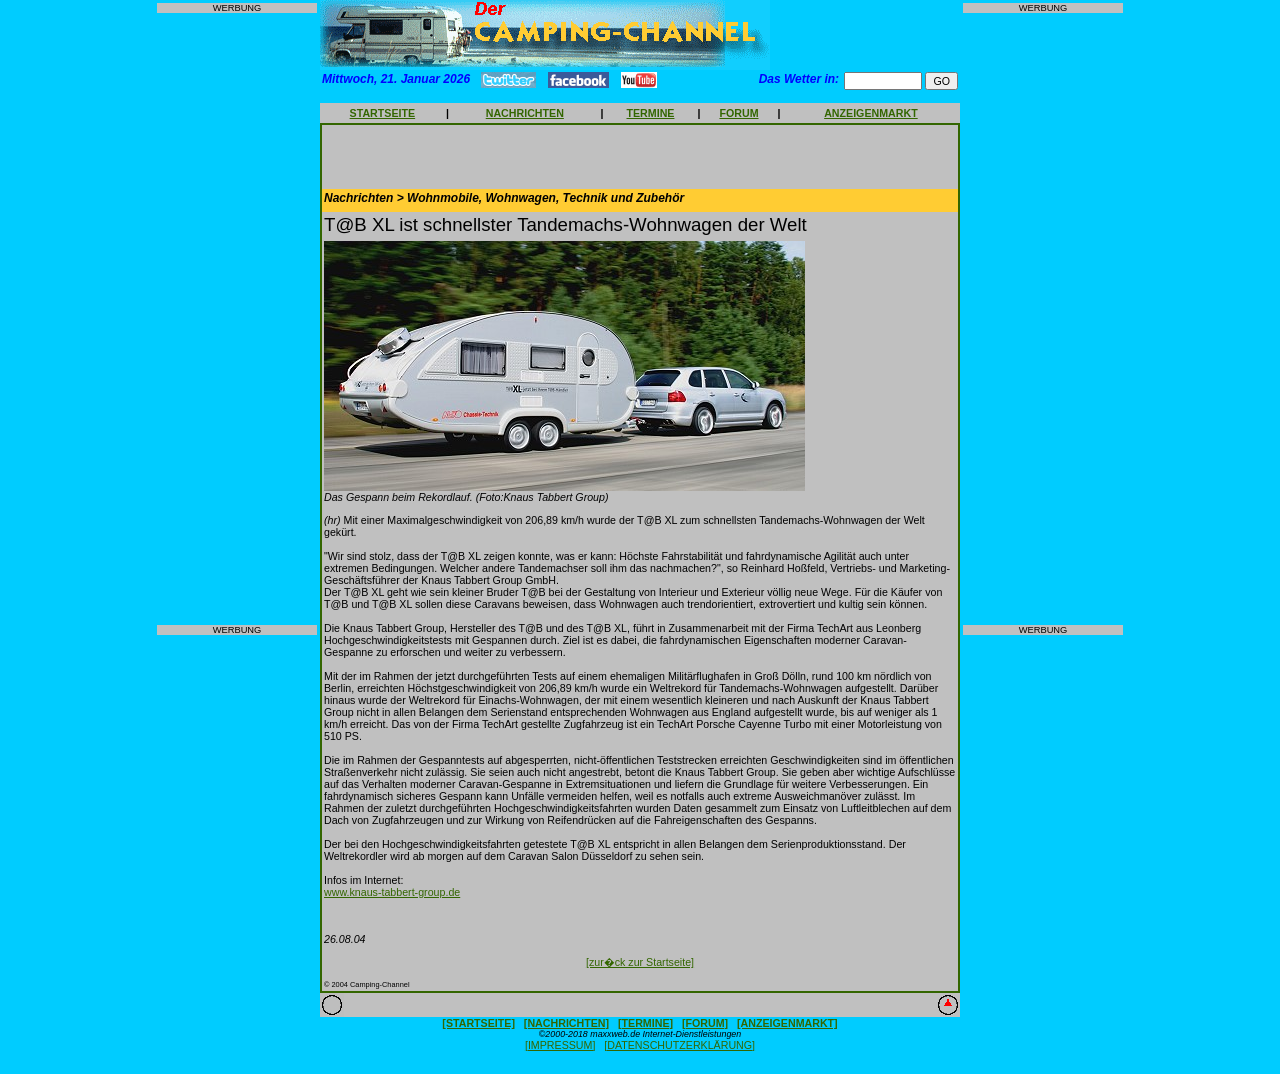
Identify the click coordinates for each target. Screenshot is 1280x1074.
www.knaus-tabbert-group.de (392, 892)
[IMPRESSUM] (560, 1045)
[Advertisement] (237, 319)
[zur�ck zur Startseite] (640, 962)
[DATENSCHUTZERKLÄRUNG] (679, 1045)
